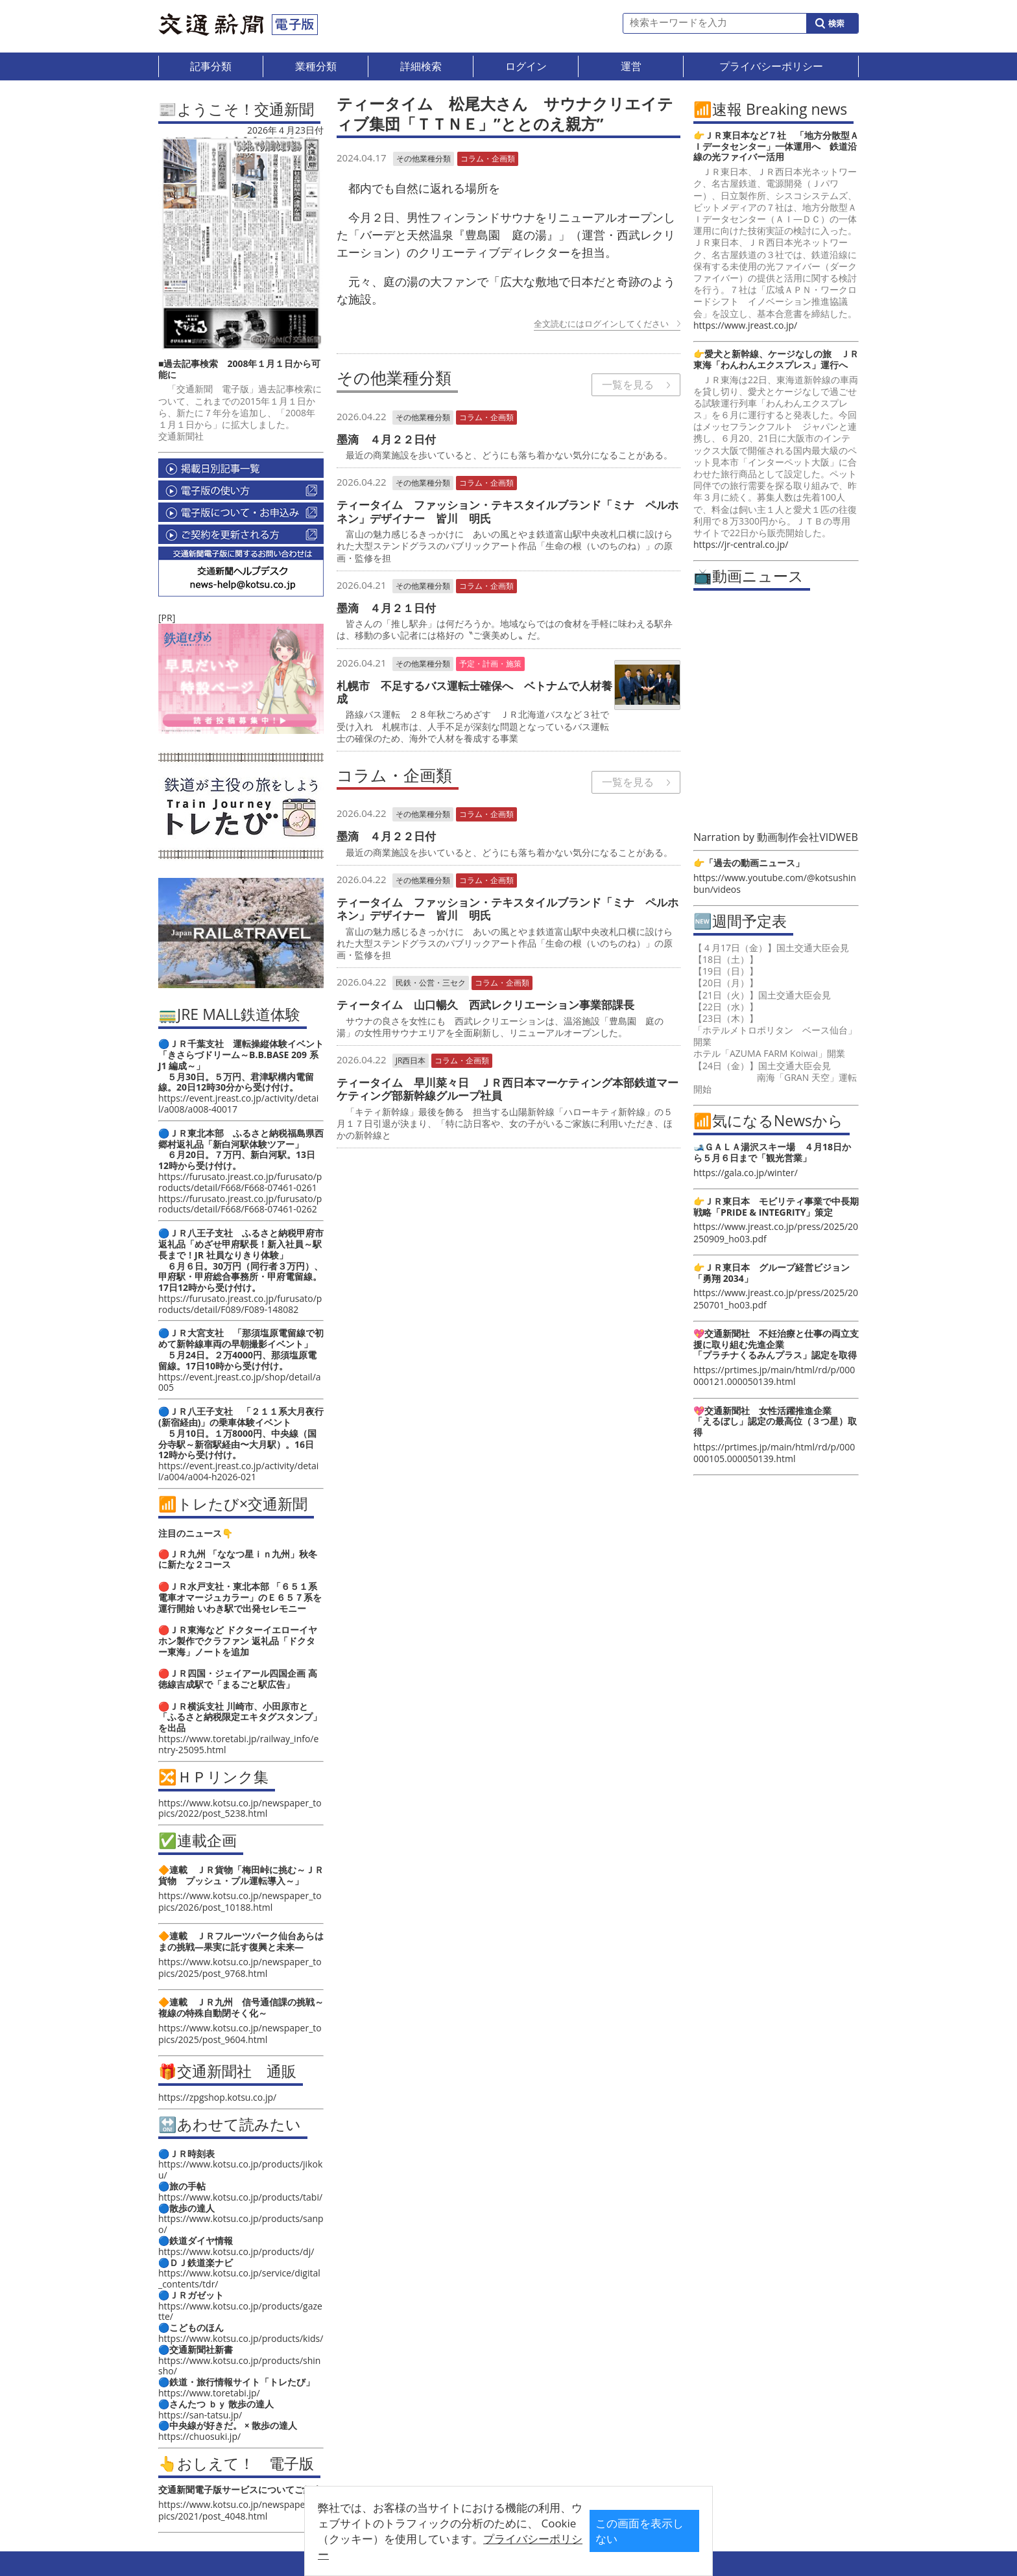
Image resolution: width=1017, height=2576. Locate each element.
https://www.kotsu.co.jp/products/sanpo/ (241, 2224)
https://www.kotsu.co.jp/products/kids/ (240, 2338)
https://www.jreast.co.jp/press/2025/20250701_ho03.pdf (775, 1298)
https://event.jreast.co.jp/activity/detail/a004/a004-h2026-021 (238, 1471)
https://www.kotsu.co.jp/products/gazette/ (240, 2311)
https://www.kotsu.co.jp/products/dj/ (236, 2251)
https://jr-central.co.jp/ (740, 544)
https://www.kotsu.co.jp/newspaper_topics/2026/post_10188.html (240, 1901)
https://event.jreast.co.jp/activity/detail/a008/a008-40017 (238, 1103)
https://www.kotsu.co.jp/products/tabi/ (240, 2197)
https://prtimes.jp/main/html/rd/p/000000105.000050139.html (774, 1453)
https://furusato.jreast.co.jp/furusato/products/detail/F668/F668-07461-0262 (240, 1204)
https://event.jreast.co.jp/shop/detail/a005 (239, 1382)
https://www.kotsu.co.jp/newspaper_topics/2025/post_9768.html (240, 1967)
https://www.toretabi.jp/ (209, 2393)
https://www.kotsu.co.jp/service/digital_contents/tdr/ (239, 2278)
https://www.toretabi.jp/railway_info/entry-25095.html (238, 1744)
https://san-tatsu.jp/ (200, 2415)
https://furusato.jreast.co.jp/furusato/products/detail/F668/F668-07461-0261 (240, 1182)
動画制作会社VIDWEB (807, 837)
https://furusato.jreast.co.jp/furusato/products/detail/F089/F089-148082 (240, 1304)
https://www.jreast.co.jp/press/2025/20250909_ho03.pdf (775, 1232)
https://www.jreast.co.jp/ (745, 325)
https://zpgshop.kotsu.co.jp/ (217, 2097)
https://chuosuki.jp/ (199, 2436)
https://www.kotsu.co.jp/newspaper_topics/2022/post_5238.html (240, 1808)
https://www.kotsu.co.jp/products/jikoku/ (240, 2169)
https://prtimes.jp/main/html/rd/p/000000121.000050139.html (774, 1376)
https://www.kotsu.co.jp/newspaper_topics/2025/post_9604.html (240, 2034)
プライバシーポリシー (488, 2548)
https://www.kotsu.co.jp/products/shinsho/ (239, 2366)
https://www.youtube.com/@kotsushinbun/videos (774, 883)
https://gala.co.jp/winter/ (745, 1172)
